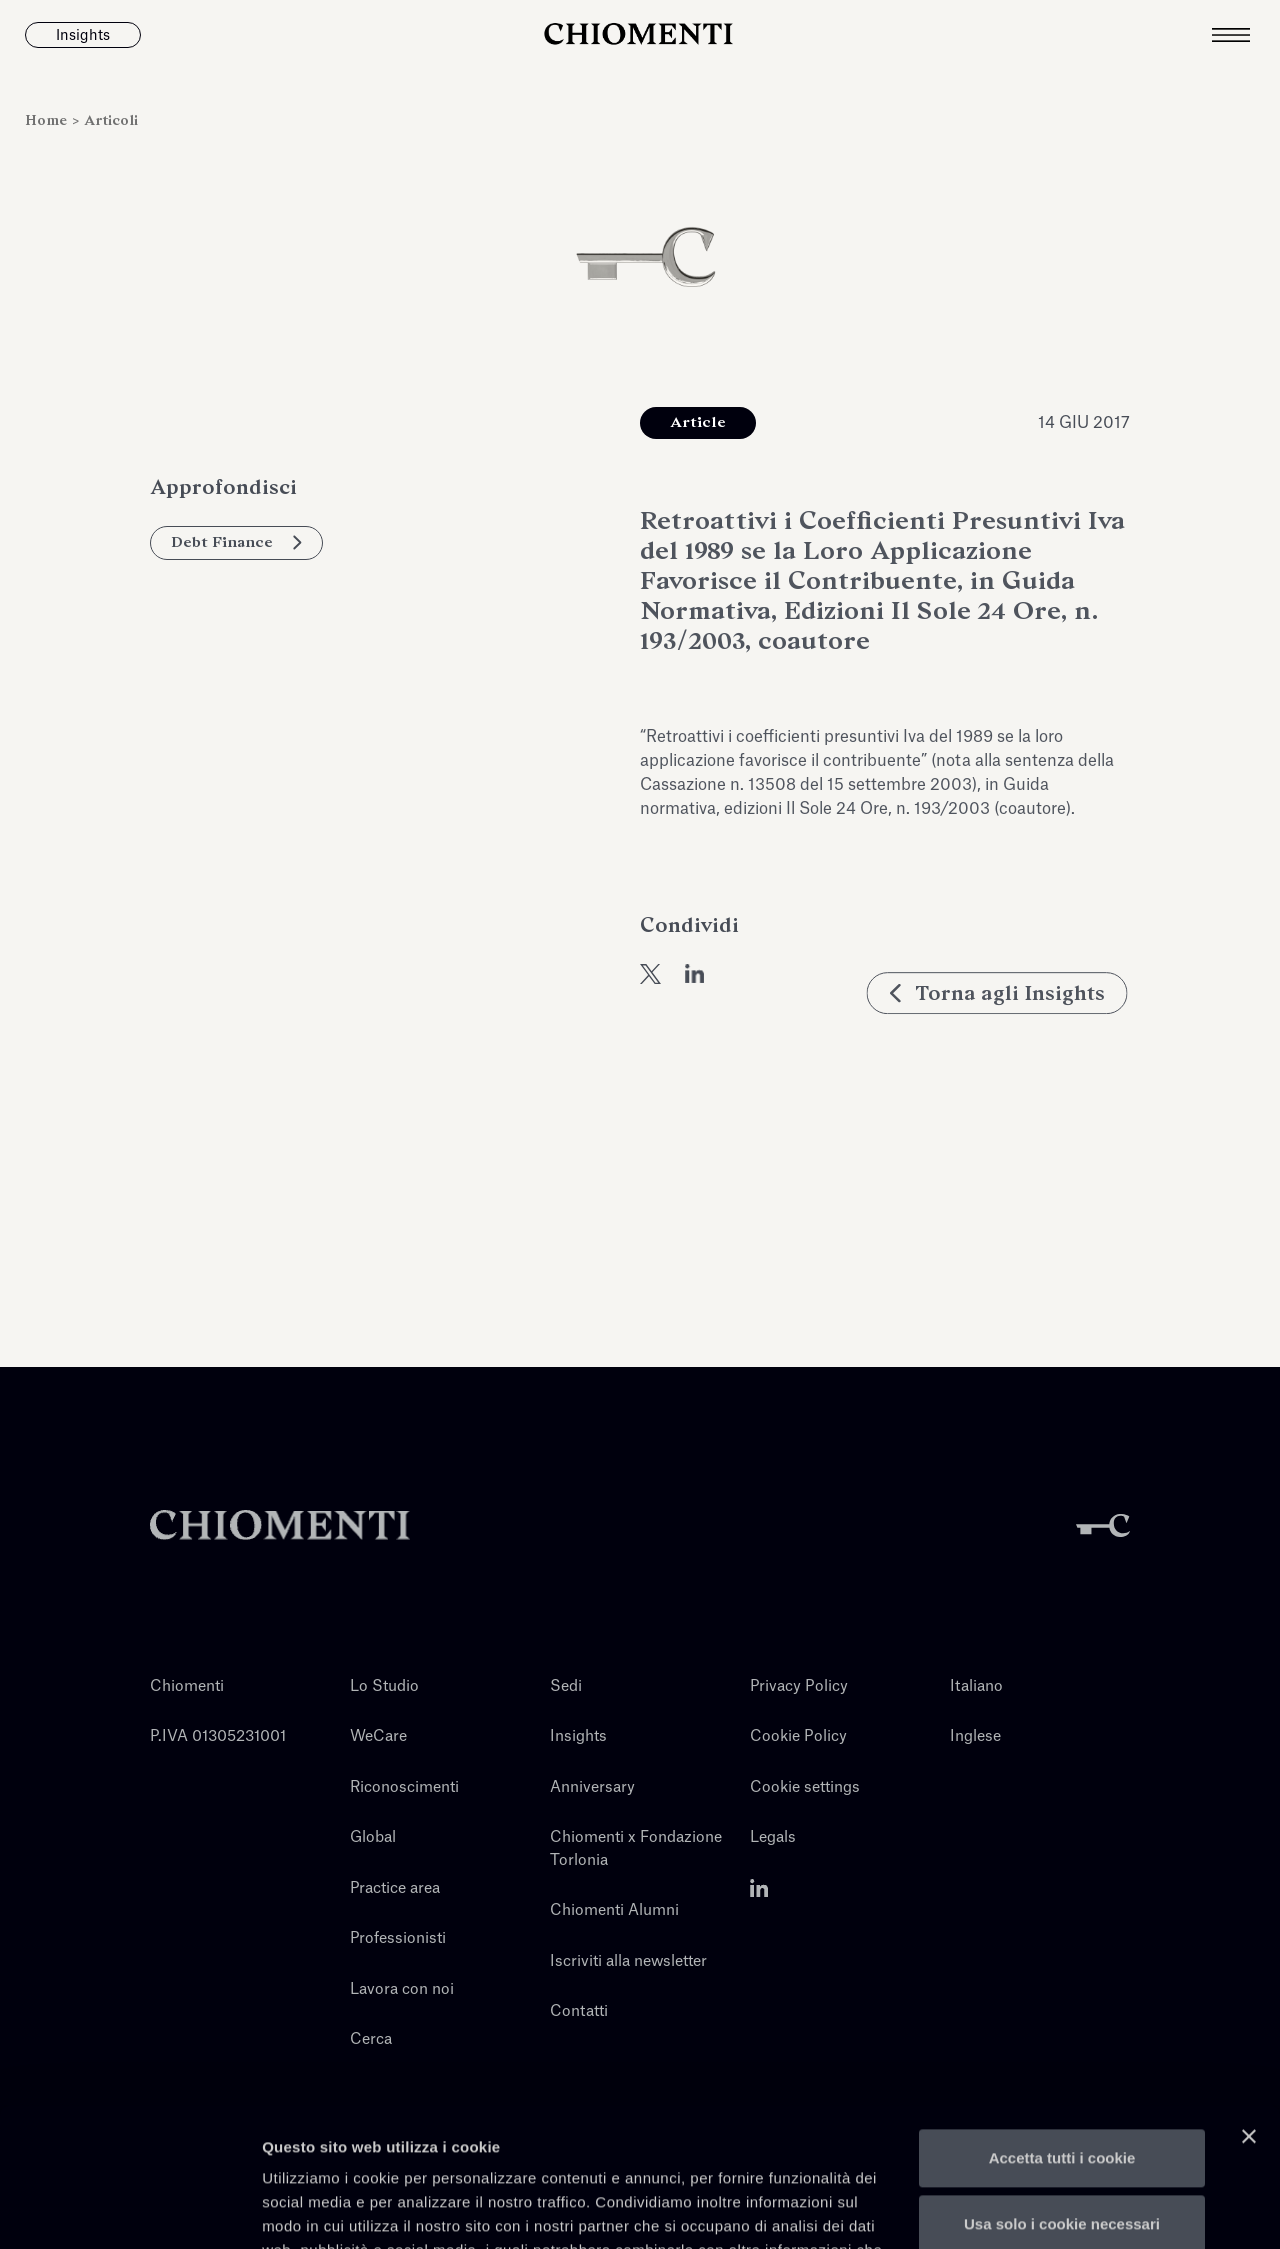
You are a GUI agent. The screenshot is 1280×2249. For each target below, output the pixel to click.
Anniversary (592, 1787)
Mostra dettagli (316, 2209)
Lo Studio (384, 1686)
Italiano (976, 1686)
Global (373, 1837)
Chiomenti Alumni (614, 1910)
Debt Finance (236, 542)
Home (48, 120)
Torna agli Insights (999, 1057)
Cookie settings (805, 1787)
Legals (773, 1837)
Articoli (111, 120)
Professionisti (398, 1938)
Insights (578, 1736)
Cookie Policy (798, 1736)
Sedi (566, 1686)
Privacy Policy (799, 1686)
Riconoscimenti (404, 1787)
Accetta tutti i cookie (1062, 2014)
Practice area (395, 1888)
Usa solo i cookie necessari (1062, 2079)
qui (424, 2154)
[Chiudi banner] (1249, 1993)
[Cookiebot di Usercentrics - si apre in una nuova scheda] (129, 2210)
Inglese (975, 1736)
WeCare (378, 1736)
